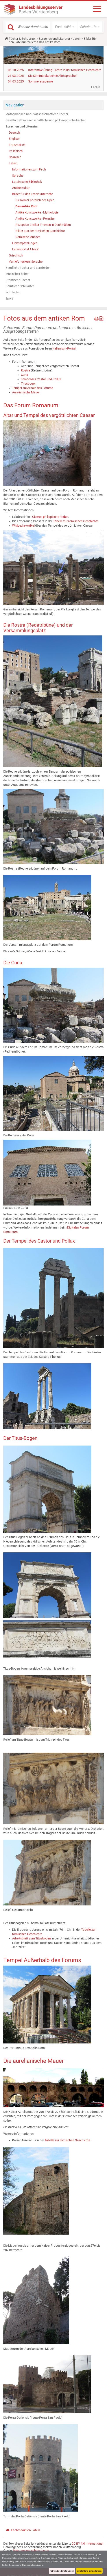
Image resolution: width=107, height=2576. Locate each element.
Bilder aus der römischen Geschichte (40, 231)
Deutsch (14, 132)
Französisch (17, 145)
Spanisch (15, 157)
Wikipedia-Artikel (23, 525)
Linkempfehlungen (24, 243)
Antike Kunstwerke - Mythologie (36, 212)
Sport (9, 298)
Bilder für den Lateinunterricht (32, 194)
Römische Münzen (28, 237)
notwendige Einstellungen (62, 2571)
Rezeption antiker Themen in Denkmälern (43, 224)
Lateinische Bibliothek (27, 181)
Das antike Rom (26, 206)
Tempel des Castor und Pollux (41, 379)
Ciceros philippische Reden (50, 516)
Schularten (13, 292)
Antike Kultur (21, 188)
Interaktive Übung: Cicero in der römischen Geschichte (64, 70)
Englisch (14, 138)
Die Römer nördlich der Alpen (34, 200)
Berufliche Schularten (20, 286)
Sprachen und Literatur (54, 38)
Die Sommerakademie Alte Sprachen (52, 75)
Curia (24, 375)
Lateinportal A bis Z (25, 249)
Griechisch (16, 255)
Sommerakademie (40, 81)
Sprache (17, 175)
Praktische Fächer (18, 280)
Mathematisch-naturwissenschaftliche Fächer (37, 114)
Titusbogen (28, 383)
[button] (64, 27)
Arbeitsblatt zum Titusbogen (31, 1938)
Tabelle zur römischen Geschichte (75, 521)
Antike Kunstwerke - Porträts (35, 218)
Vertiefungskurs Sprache (25, 261)
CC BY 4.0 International (87, 2543)
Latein (77, 38)
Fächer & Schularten (22, 38)
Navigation (15, 105)
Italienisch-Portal (64, 348)
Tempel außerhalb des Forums (32, 388)
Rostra (25, 370)
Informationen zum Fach (29, 169)
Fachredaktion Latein (25, 2530)
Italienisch (16, 151)
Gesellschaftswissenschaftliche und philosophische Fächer (46, 120)
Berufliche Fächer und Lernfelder (28, 267)
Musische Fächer (17, 274)
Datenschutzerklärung (32, 2565)
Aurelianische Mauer (26, 392)
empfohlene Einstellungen (89, 2571)
